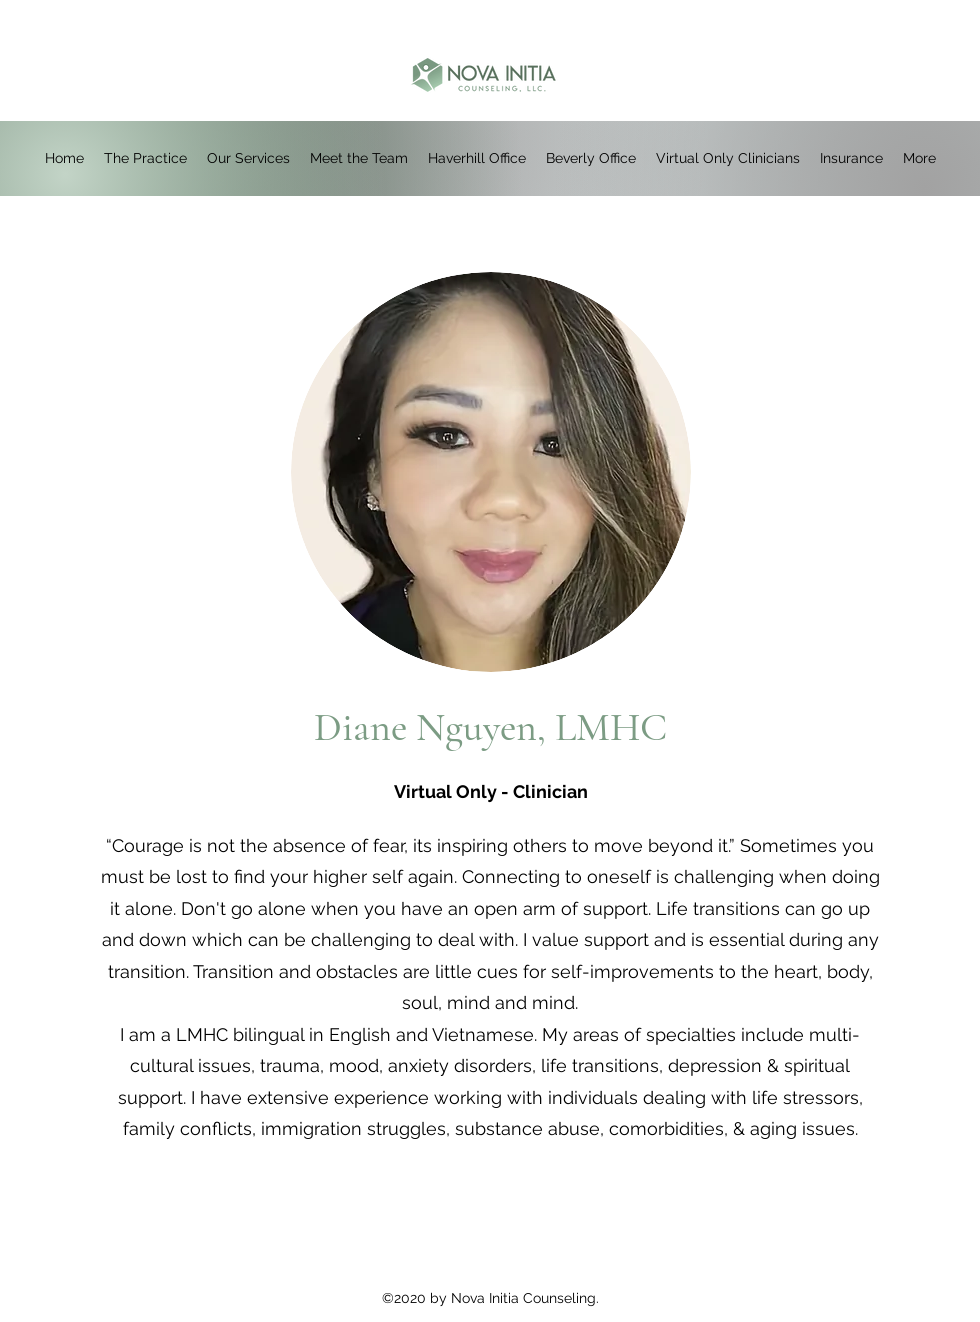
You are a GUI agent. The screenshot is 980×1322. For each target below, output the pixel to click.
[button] (477, 158)
